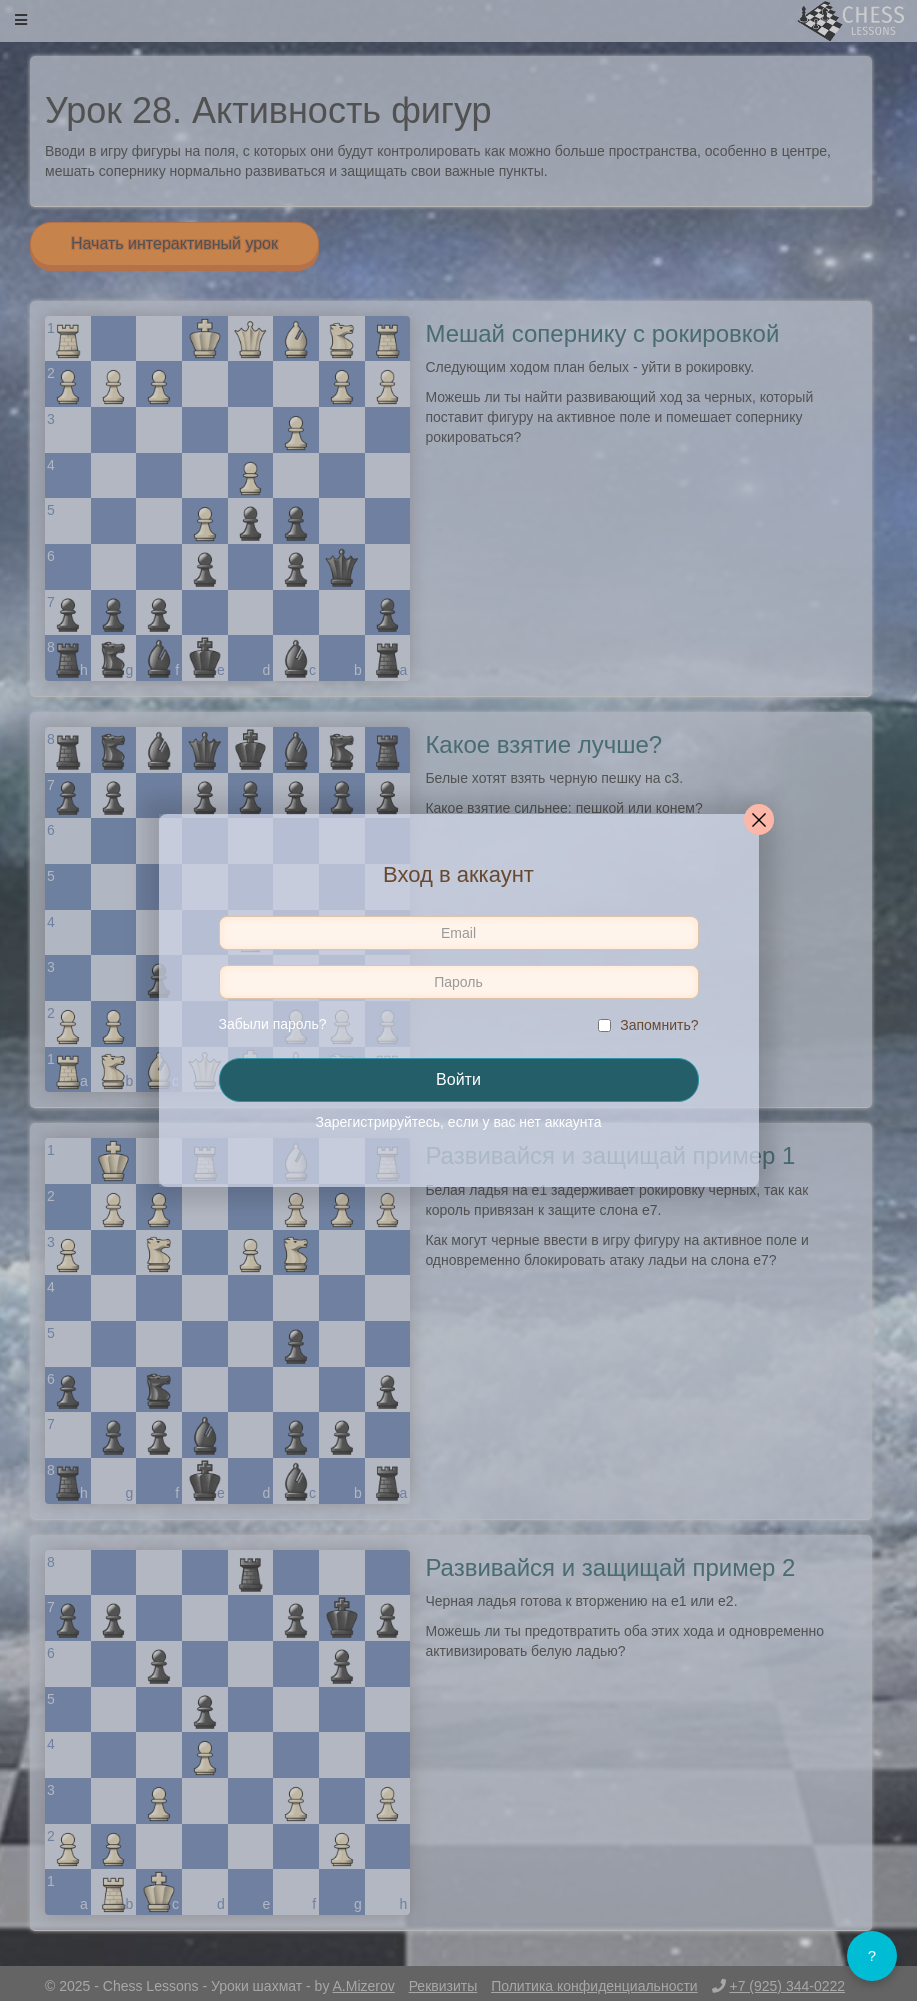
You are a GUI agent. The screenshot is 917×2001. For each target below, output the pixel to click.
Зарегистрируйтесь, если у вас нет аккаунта (459, 1122)
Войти (458, 1079)
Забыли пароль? (273, 1024)
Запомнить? (659, 1025)
